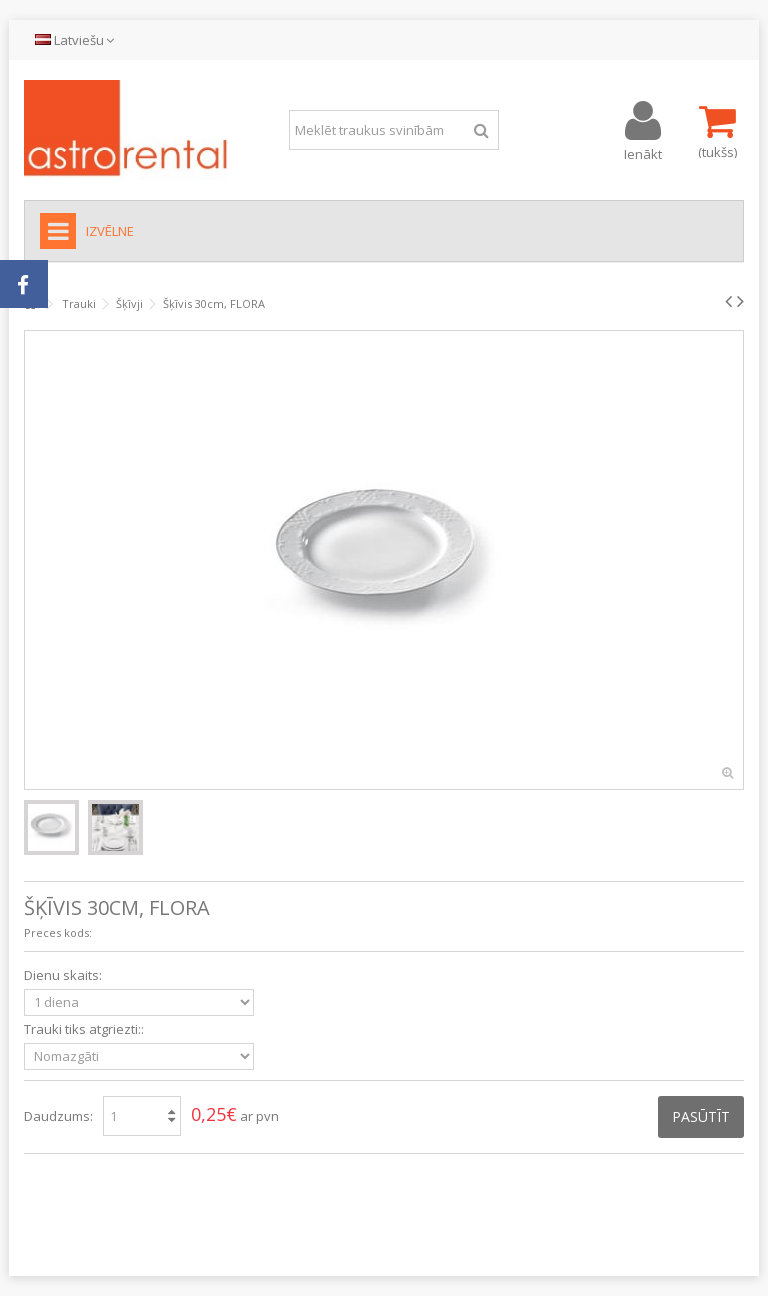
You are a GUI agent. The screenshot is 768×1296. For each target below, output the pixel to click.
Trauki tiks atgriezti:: (85, 1029)
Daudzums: (58, 1116)
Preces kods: (58, 932)
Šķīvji (129, 303)
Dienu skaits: (64, 975)
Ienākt (643, 152)
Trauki (79, 303)
